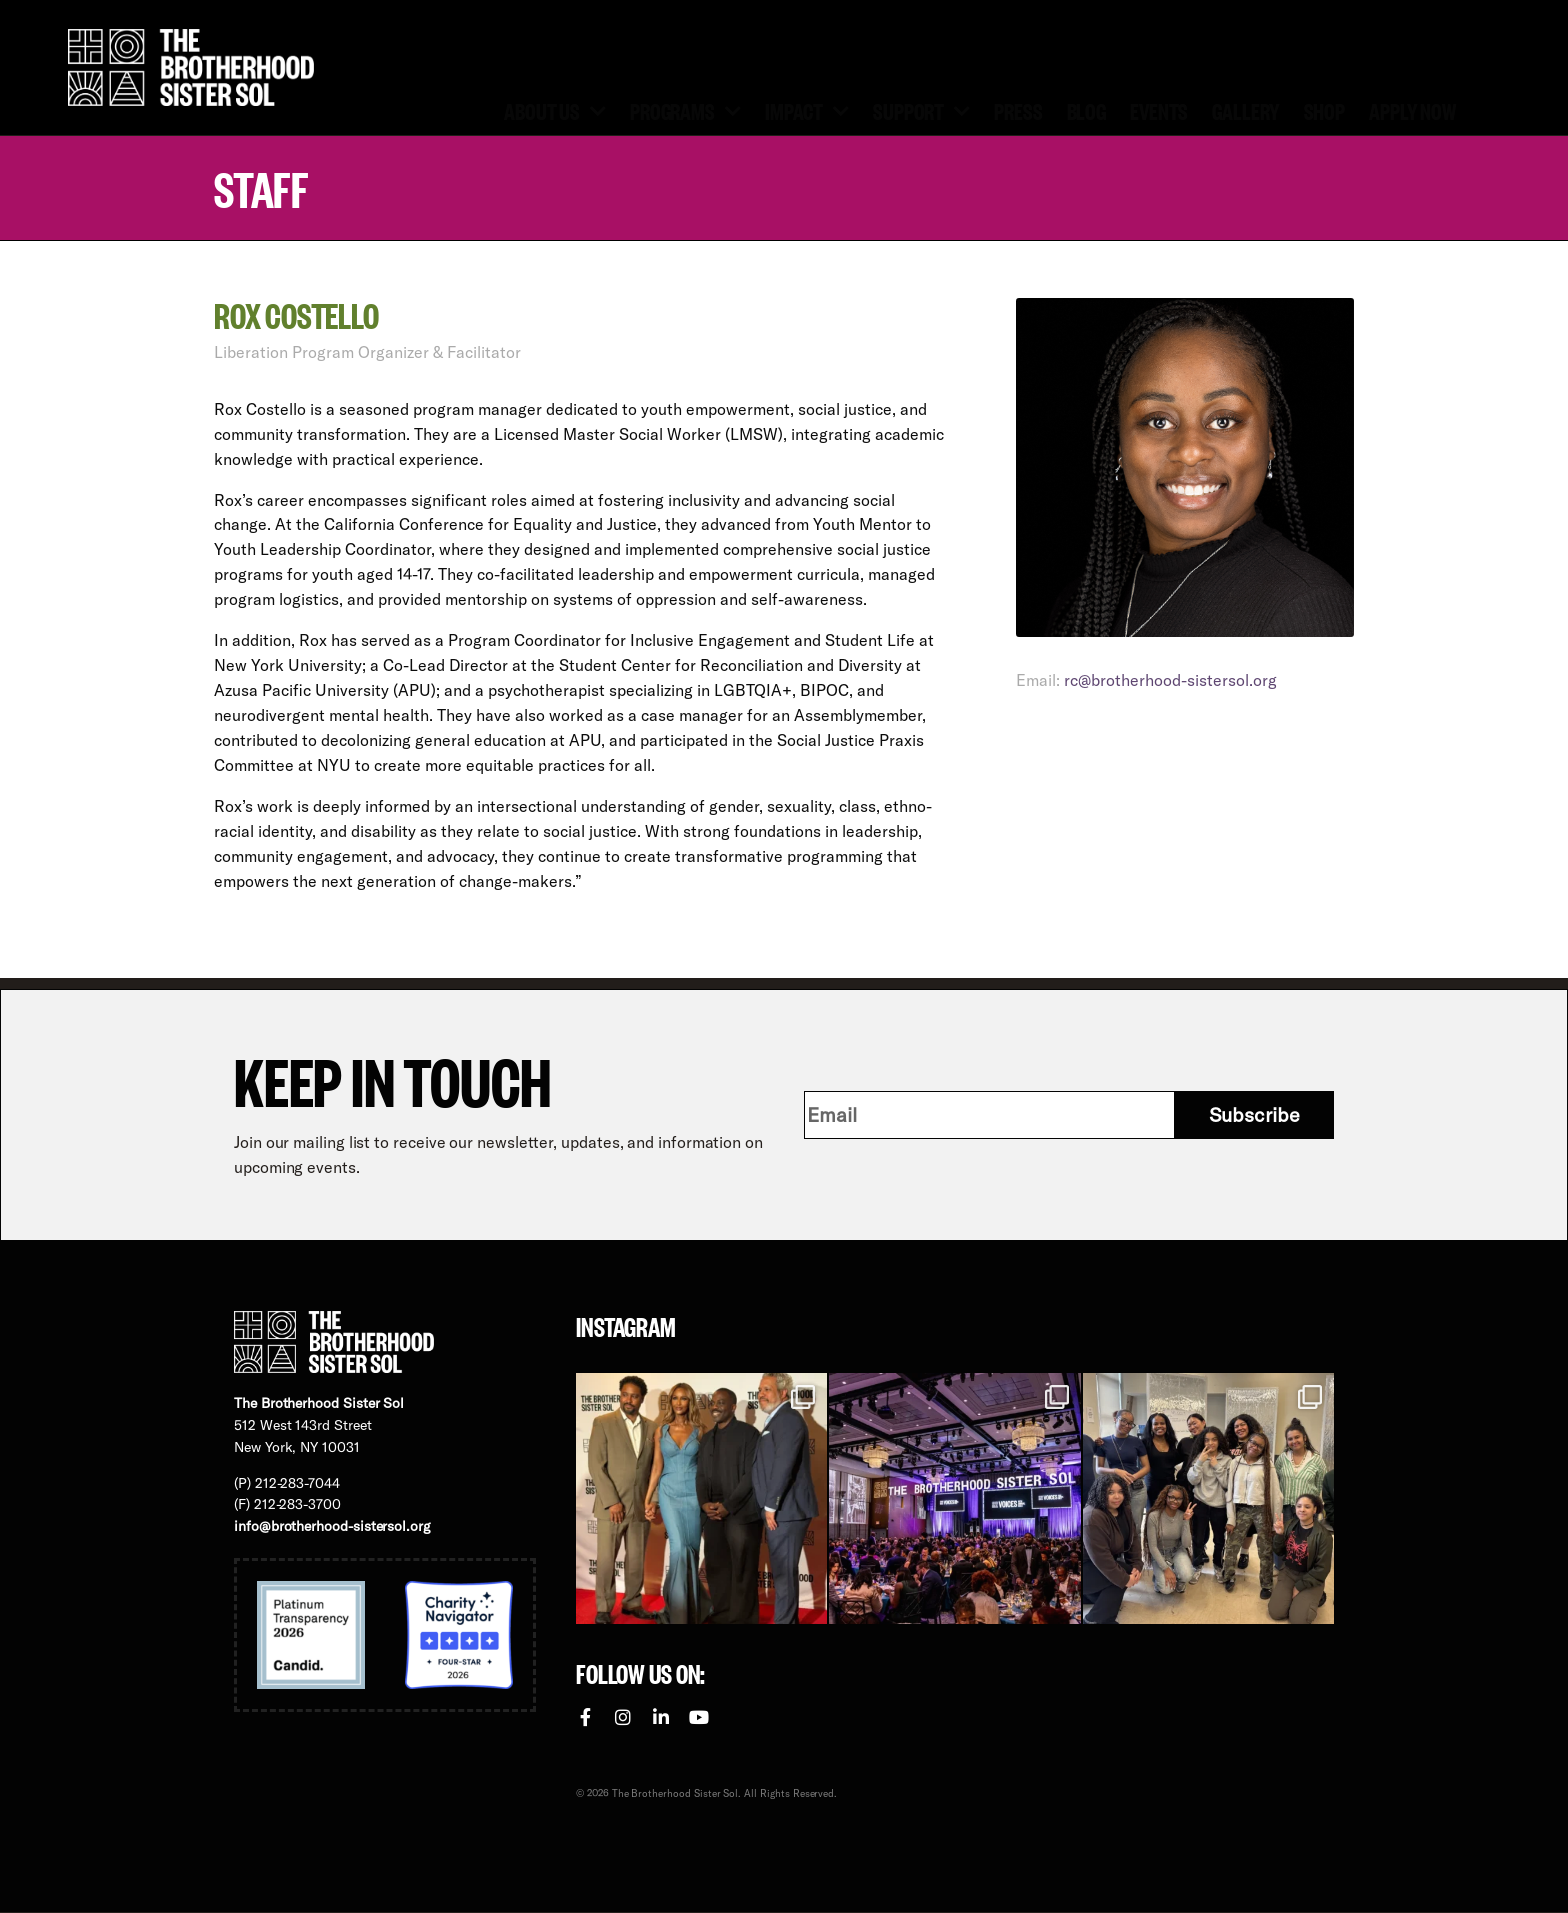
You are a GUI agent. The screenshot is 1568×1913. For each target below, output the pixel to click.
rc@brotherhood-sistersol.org (1170, 680)
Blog (1087, 110)
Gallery (1245, 110)
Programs (685, 109)
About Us (555, 109)
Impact (807, 109)
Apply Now (1412, 110)
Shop (1325, 110)
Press (1018, 110)
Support (921, 109)
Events (1159, 110)
